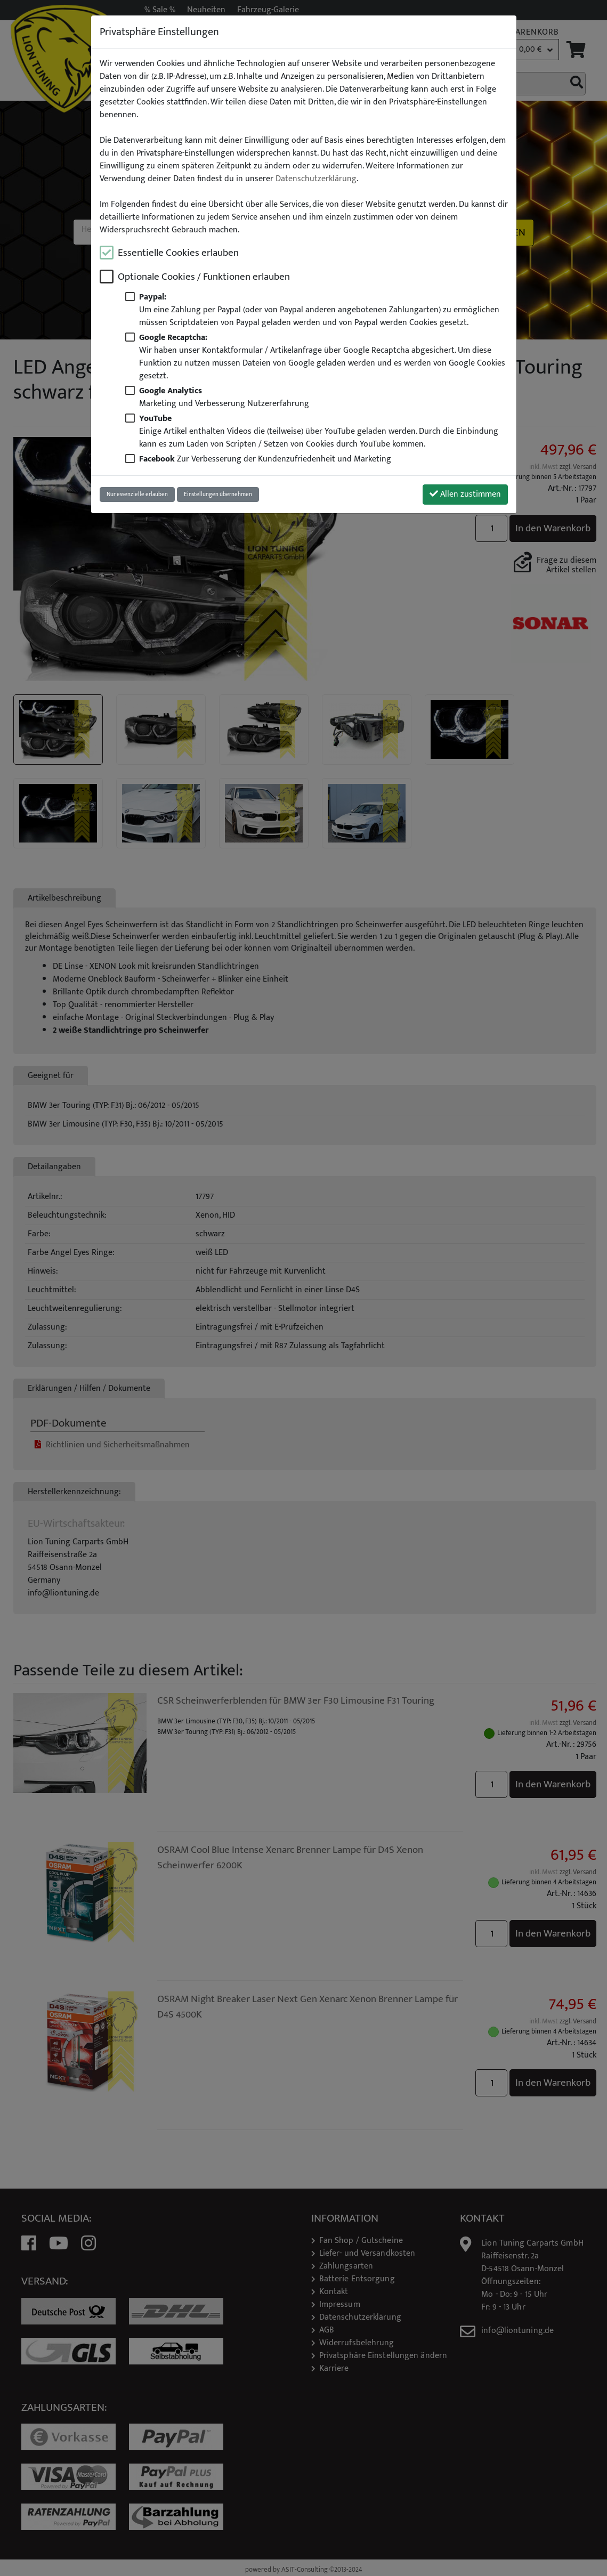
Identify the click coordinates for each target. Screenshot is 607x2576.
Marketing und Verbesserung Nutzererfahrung (224, 397)
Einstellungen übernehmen (218, 494)
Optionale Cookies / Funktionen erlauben (204, 277)
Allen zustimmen (465, 494)
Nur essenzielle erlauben (137, 494)
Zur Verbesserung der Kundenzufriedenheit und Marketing (265, 459)
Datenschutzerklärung (316, 179)
